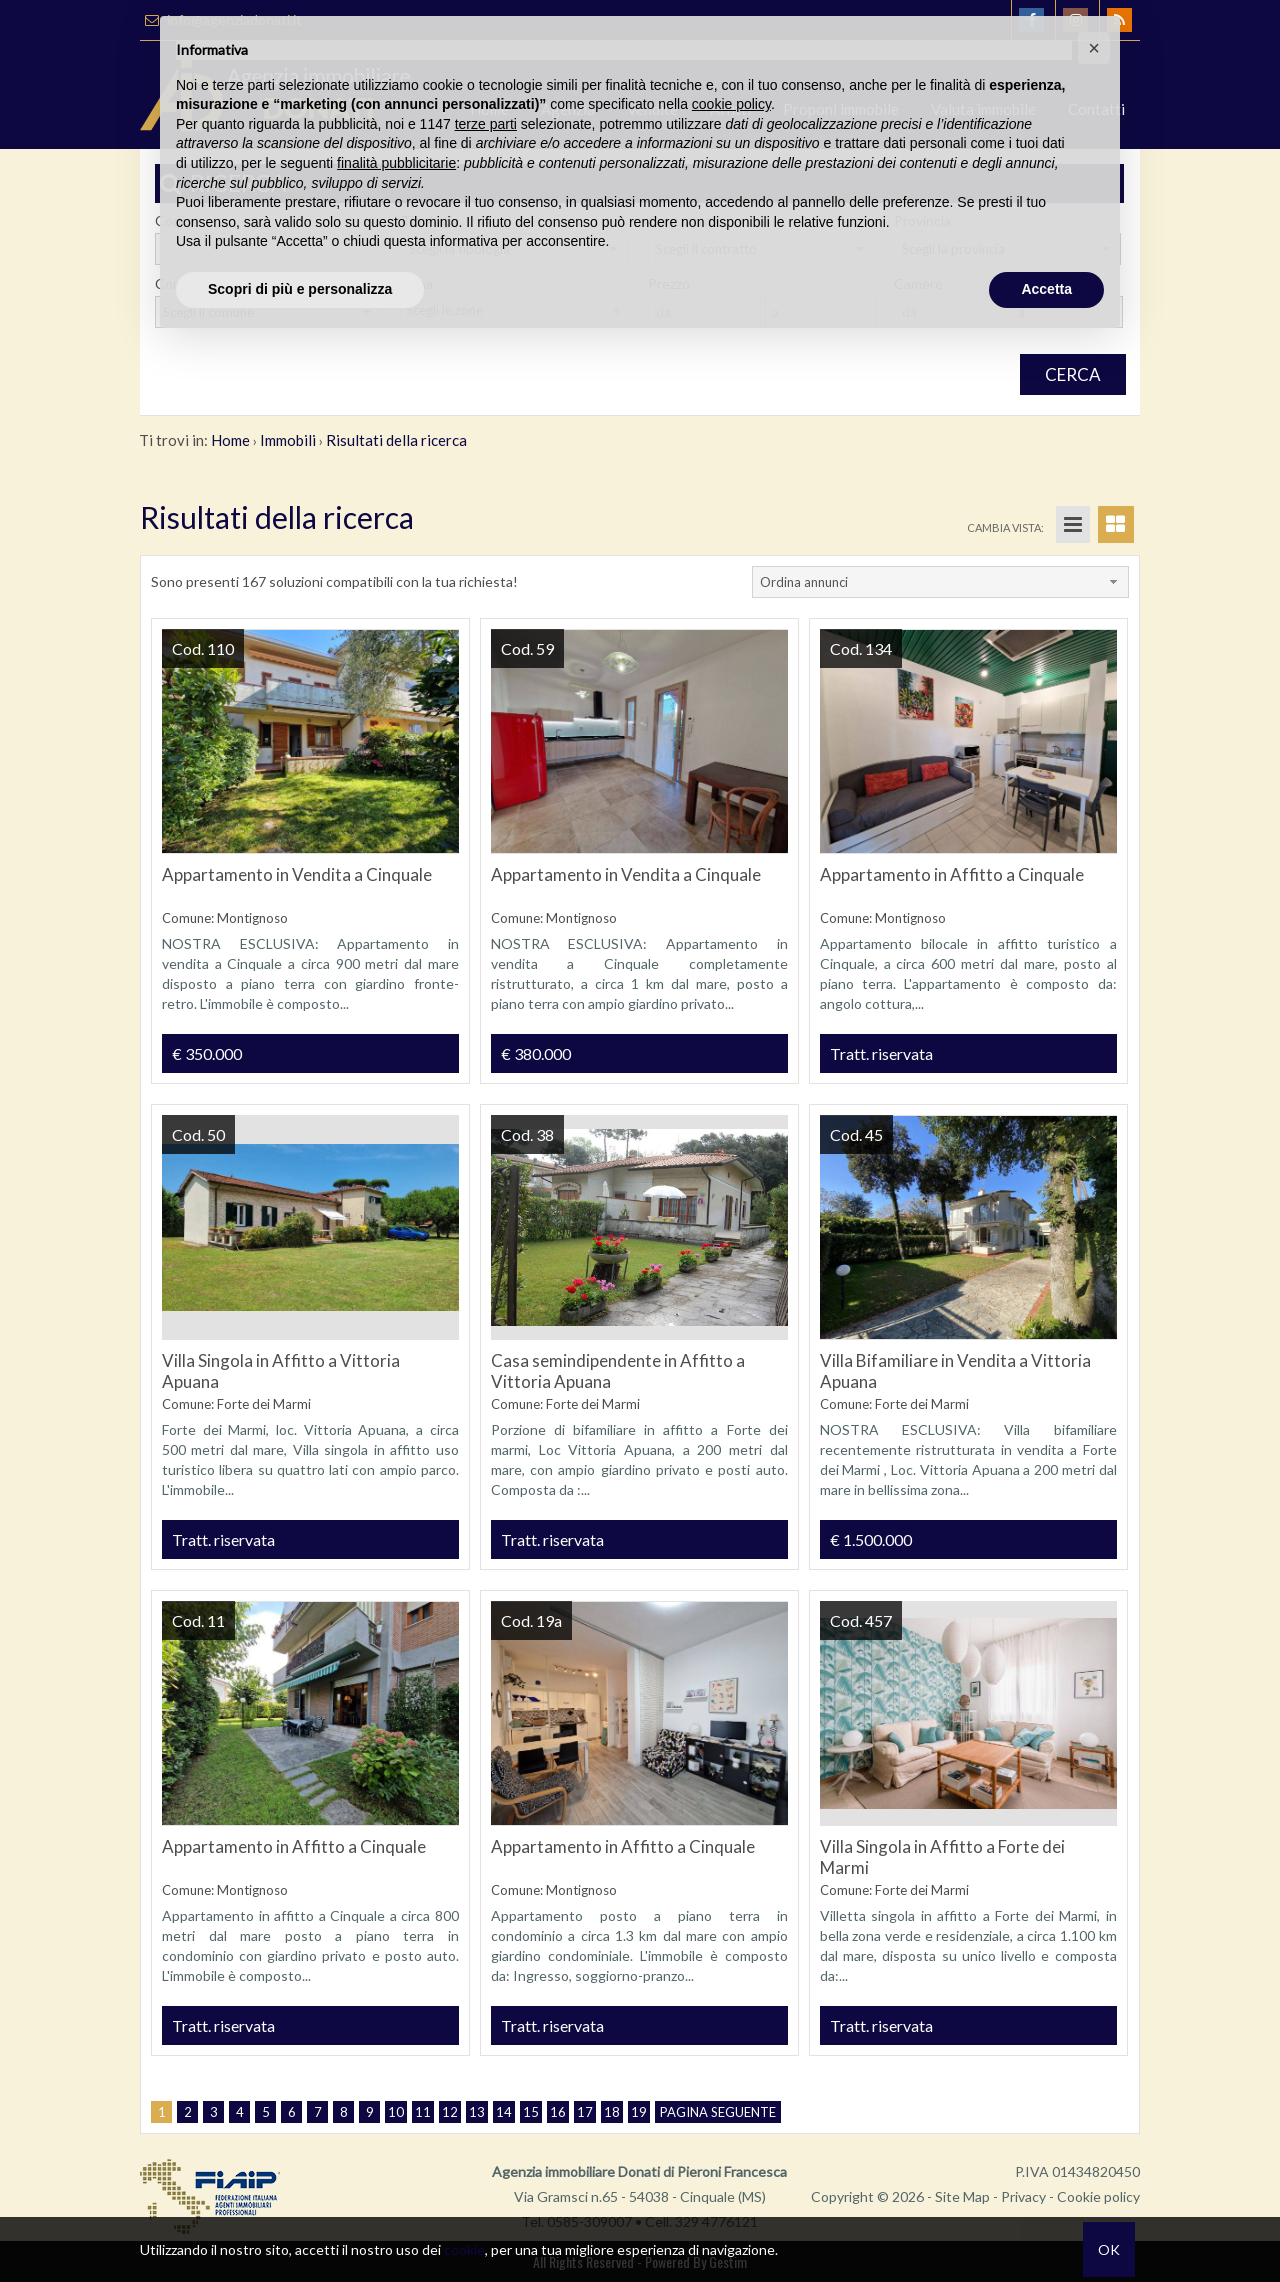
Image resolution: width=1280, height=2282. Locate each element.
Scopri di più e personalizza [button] (300, 289)
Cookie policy (1098, 2196)
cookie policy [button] (731, 104)
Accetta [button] (1046, 289)
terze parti (486, 124)
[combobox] (940, 582)
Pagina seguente (718, 2112)
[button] (1094, 48)
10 (396, 2112)
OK (1109, 2249)
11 (423, 2112)
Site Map (962, 2196)
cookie (464, 2249)
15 (531, 2112)
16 (558, 2112)
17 (585, 2112)
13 (477, 2112)
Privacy (1023, 2196)
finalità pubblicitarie (396, 163)
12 (450, 2112)
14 (504, 2112)
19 (639, 2112)
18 (612, 2112)
